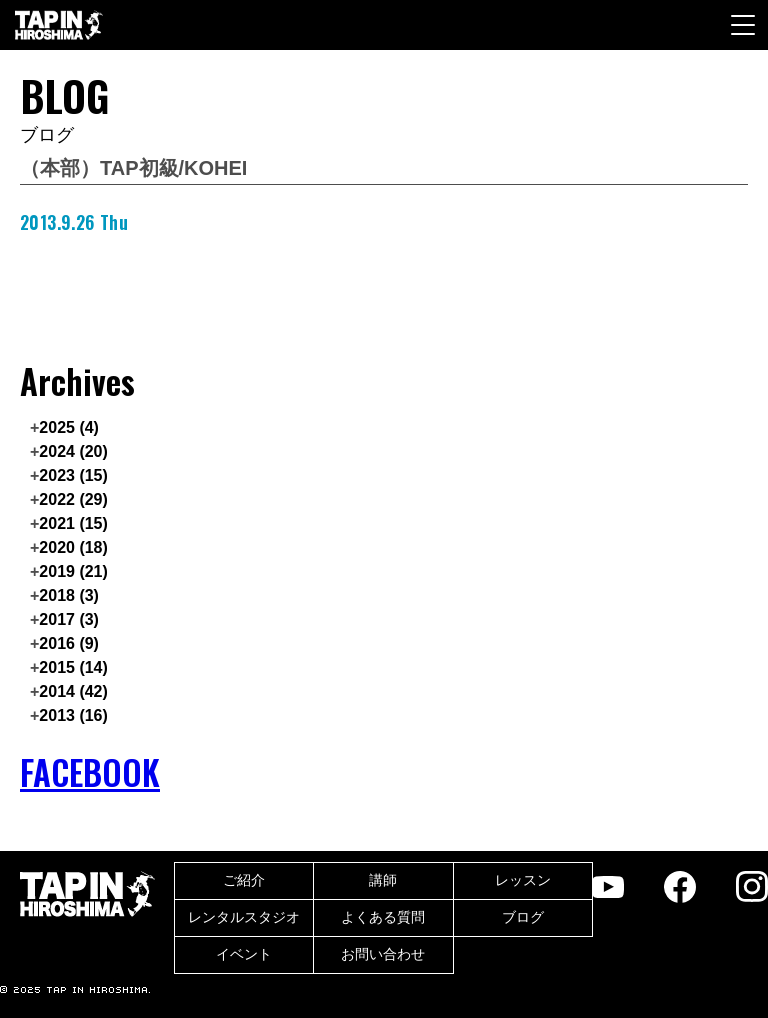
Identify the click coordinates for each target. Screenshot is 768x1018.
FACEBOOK (90, 772)
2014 (73, 691)
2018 (69, 595)
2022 (73, 499)
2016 (69, 643)
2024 (73, 451)
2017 (69, 619)
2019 (73, 571)
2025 (69, 427)
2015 (73, 667)
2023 (73, 475)
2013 (73, 715)
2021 (73, 523)
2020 (73, 547)
